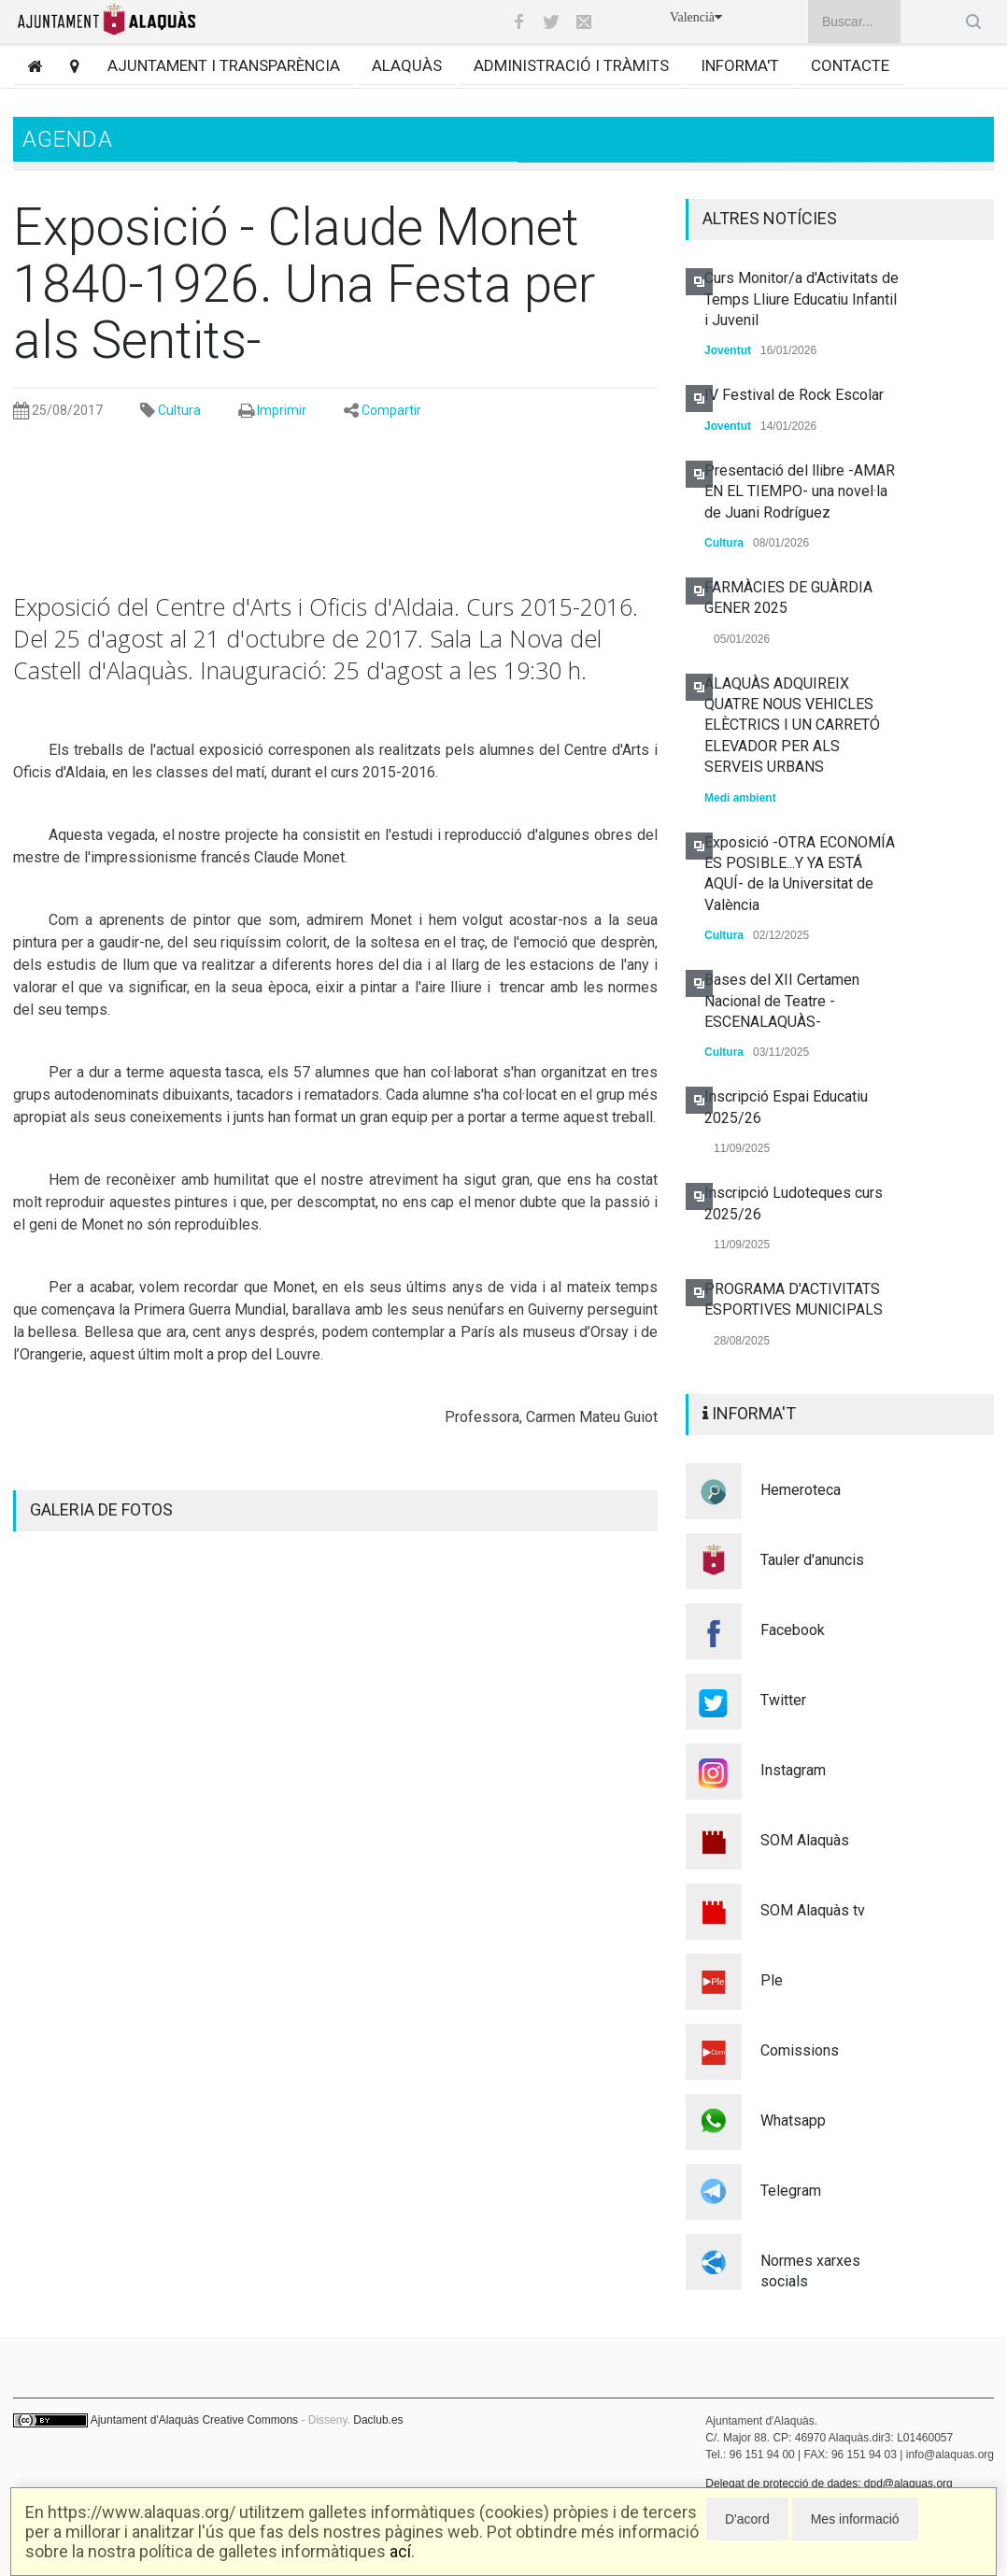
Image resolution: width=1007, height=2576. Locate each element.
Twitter (783, 1700)
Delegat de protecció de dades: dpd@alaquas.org (828, 2483)
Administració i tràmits (571, 65)
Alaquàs (407, 65)
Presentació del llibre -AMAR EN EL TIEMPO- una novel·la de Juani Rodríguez (799, 491)
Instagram (793, 1770)
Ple (771, 1980)
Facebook (792, 1630)
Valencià (696, 17)
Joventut (727, 350)
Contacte (850, 65)
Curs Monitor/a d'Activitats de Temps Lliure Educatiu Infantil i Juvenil (801, 299)
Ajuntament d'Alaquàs (145, 2420)
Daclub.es (378, 2420)
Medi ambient (740, 797)
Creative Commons (250, 2420)
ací (400, 2551)
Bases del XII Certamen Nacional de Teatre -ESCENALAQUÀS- (781, 1001)
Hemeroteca (800, 1490)
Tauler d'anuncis (812, 1560)
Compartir (391, 410)
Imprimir (281, 410)
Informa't (740, 65)
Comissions (799, 2050)
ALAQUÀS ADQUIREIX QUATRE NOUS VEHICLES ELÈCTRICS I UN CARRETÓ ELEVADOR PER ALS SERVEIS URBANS (792, 725)
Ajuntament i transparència (223, 65)
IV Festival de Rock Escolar (794, 395)
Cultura (179, 410)
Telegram (790, 2190)
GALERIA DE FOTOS (101, 1509)
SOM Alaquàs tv (812, 1910)
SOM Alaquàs (804, 1840)
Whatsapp (793, 2120)
